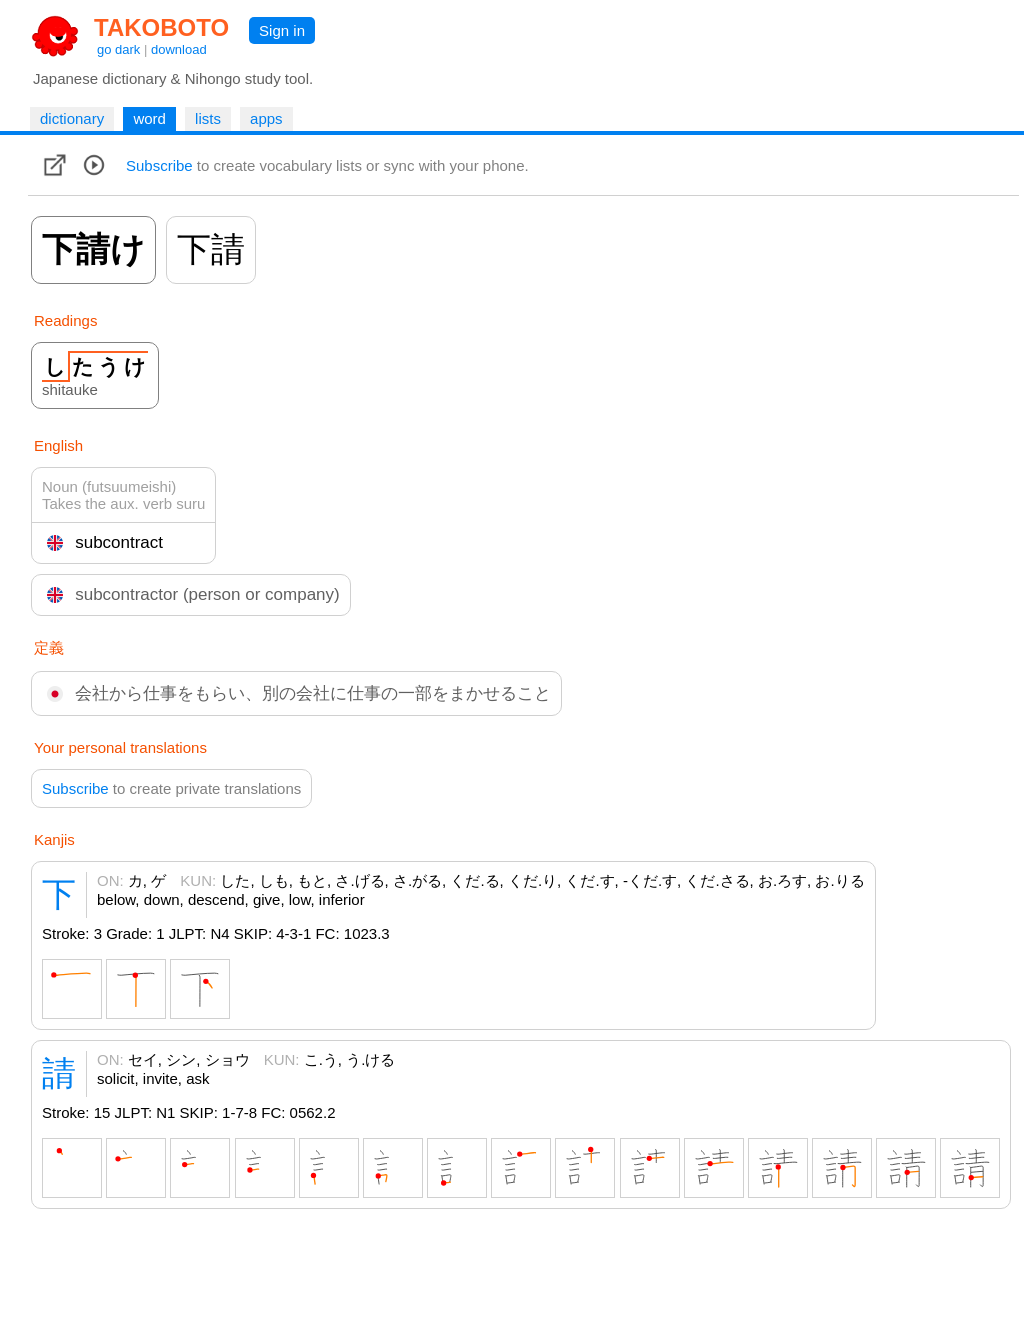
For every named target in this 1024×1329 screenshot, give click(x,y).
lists (208, 118)
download (179, 49)
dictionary (72, 118)
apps (266, 118)
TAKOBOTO (161, 27)
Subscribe (159, 165)
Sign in (282, 30)
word (149, 118)
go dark (118, 49)
